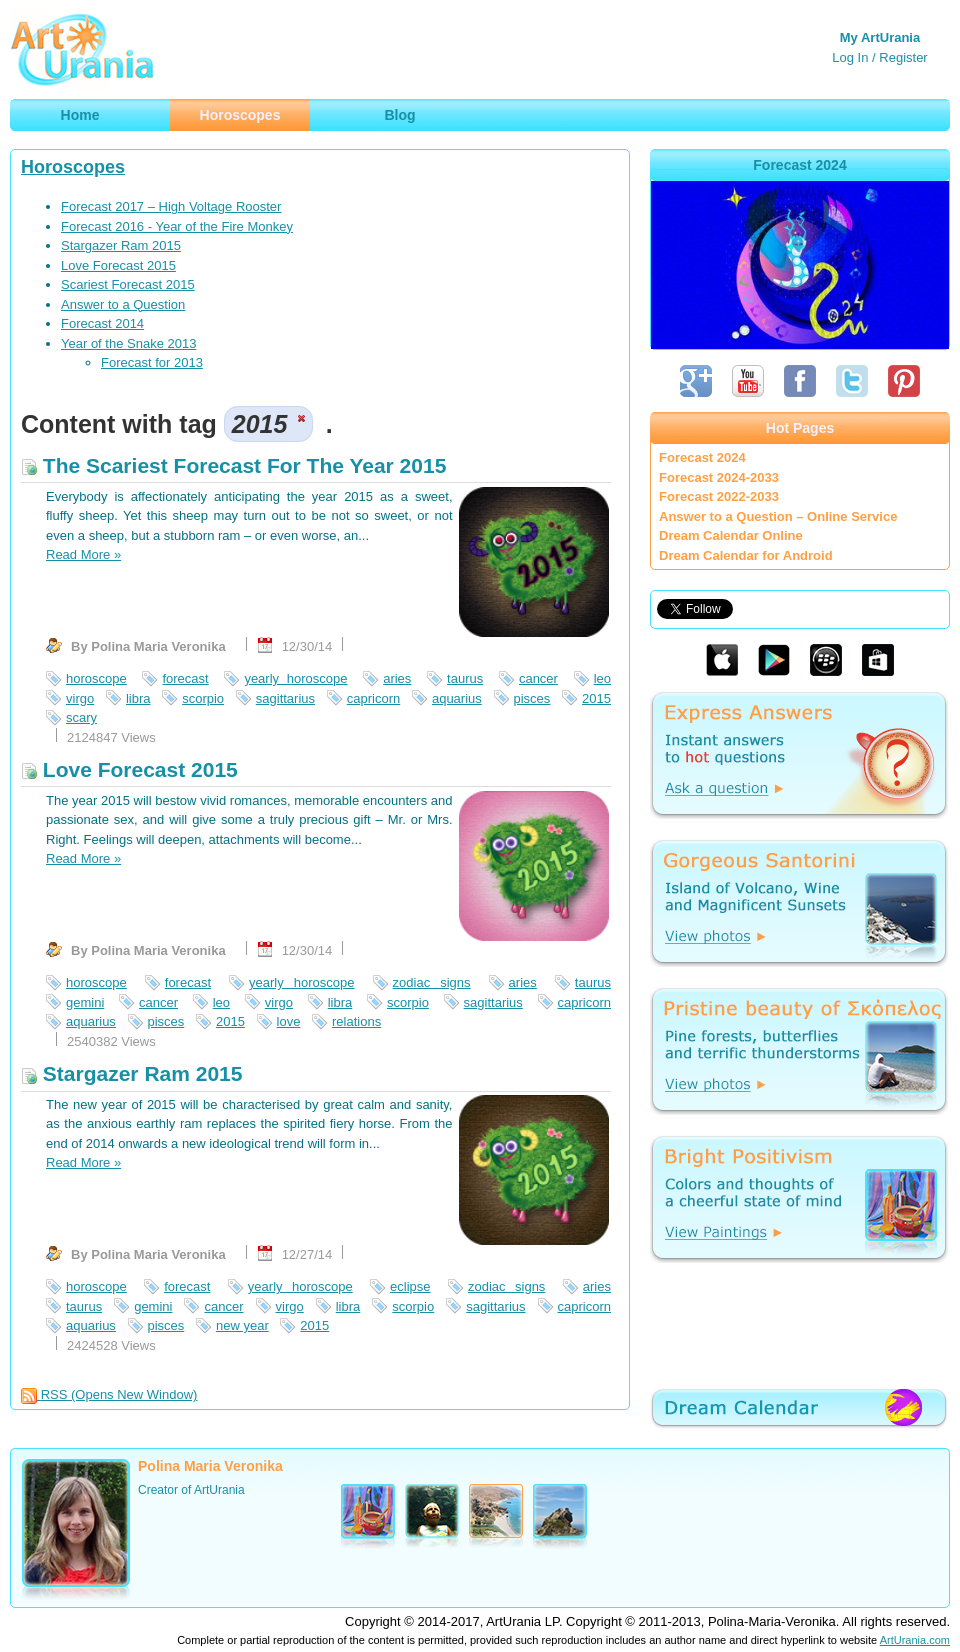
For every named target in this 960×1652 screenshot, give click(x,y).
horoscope (96, 678)
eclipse (410, 1286)
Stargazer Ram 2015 (121, 245)
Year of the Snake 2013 (128, 343)
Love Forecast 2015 (118, 265)
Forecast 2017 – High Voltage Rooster (171, 206)
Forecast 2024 (702, 457)
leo (602, 678)
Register (903, 57)
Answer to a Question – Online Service (778, 516)
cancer (538, 678)
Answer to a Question (123, 304)
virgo (80, 698)
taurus (465, 678)
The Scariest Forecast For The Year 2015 (233, 465)
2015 (596, 698)
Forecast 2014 (102, 323)
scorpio (203, 698)
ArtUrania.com (915, 1640)
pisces (532, 698)
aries (397, 678)
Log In (850, 57)
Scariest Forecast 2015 (128, 284)
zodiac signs (432, 982)
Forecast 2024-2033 (719, 477)
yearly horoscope (295, 678)
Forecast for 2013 (152, 362)
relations (356, 1021)
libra (138, 698)
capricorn (373, 698)
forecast (185, 678)
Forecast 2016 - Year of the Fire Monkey (177, 226)
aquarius (457, 698)
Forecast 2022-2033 (719, 496)
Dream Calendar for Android (746, 555)
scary (81, 717)
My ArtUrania (880, 37)
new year (242, 1325)
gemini (85, 1002)
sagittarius (285, 698)
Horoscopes (73, 167)
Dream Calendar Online (731, 535)
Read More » (83, 554)
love (289, 1021)
